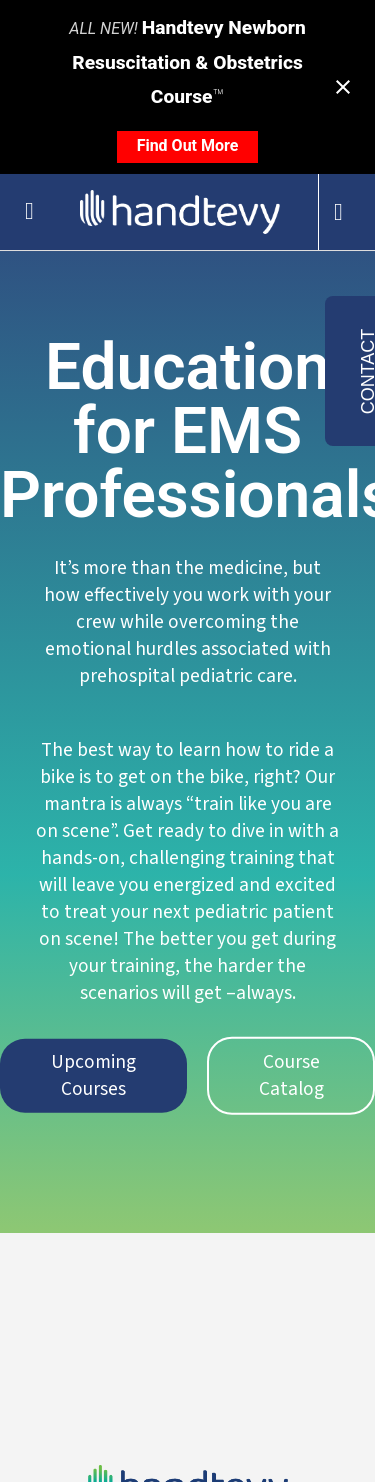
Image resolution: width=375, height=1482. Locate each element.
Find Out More (188, 145)
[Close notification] (343, 87)
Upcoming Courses (93, 1074)
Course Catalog (291, 1074)
